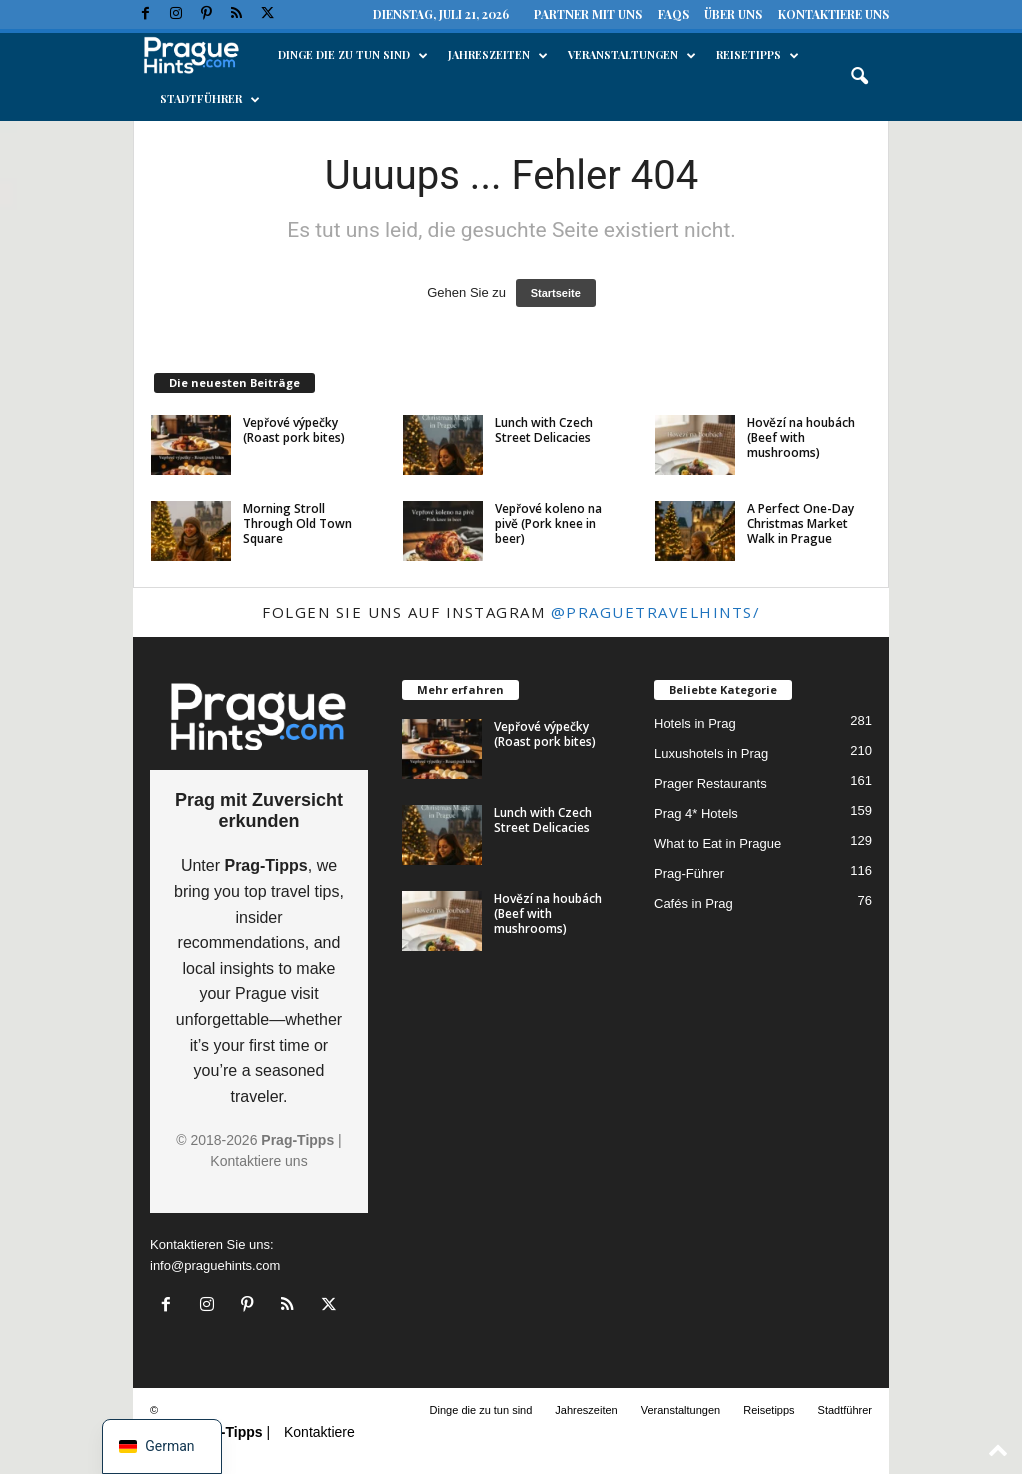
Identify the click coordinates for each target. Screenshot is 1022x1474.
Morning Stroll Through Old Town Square (297, 523)
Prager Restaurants (710, 783)
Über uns (733, 14)
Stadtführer (210, 99)
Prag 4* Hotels (696, 813)
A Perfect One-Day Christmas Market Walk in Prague (800, 523)
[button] (859, 77)
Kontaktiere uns (833, 14)
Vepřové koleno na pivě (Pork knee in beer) (548, 523)
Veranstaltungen (632, 55)
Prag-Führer (689, 873)
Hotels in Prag (695, 723)
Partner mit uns (588, 14)
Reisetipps (757, 55)
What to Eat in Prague (717, 843)
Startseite (556, 293)
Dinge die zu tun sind (353, 55)
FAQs (673, 14)
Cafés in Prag (693, 903)
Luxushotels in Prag (711, 753)
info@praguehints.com (215, 1265)
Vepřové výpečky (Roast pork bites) (294, 430)
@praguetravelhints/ (656, 612)
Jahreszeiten (498, 55)
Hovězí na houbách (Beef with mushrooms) (801, 437)
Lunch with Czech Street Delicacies (544, 430)
